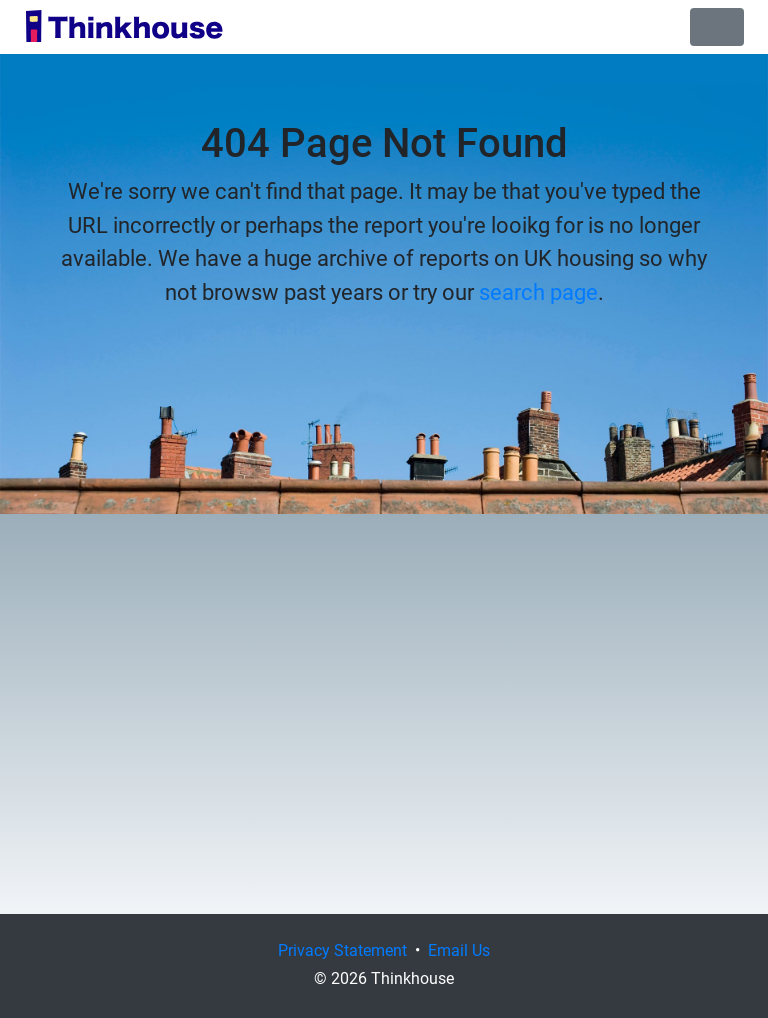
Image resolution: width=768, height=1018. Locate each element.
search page (538, 291)
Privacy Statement (342, 949)
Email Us (459, 949)
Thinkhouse (124, 27)
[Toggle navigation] (717, 27)
